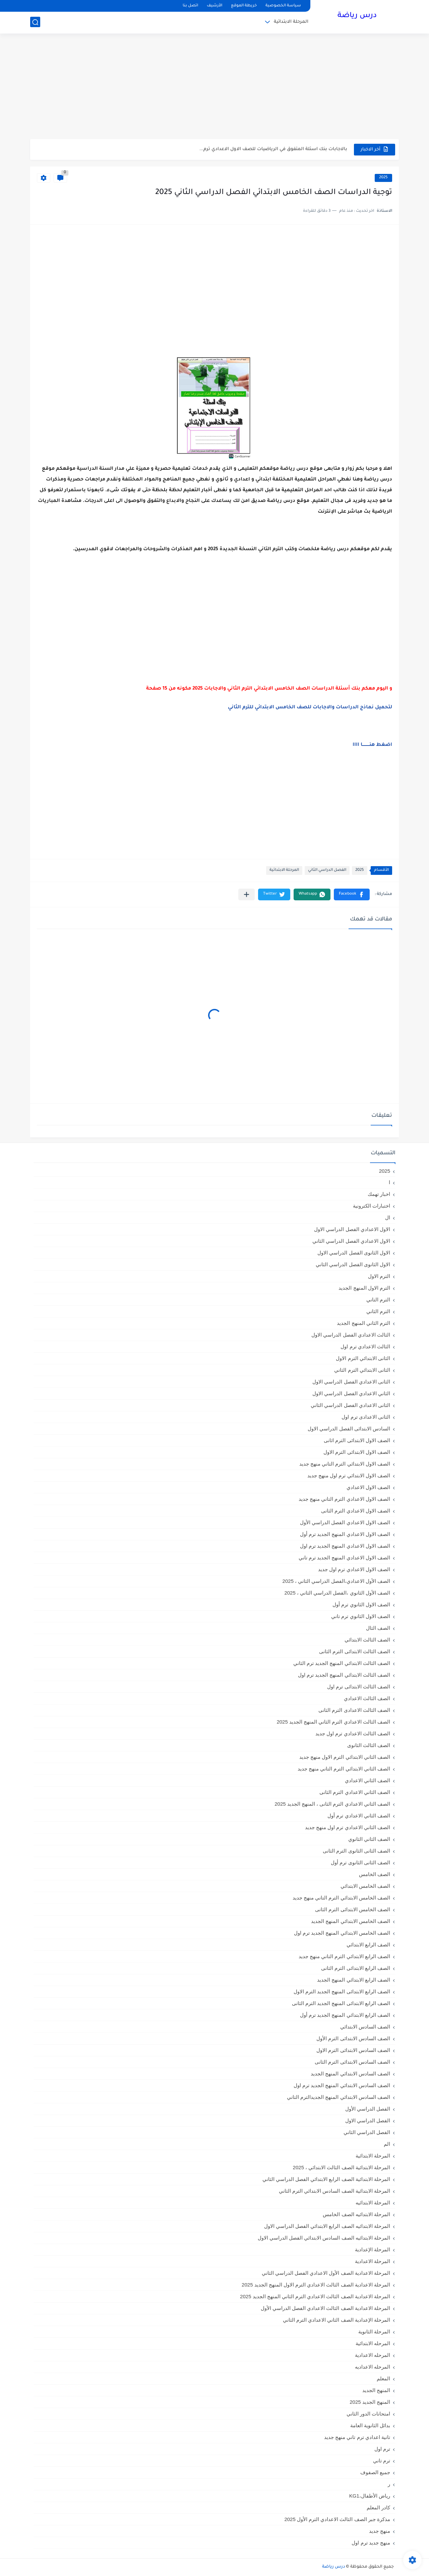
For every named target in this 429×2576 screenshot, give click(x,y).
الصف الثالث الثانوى (368, 1745)
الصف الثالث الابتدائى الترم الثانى (354, 1651)
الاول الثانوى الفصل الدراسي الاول (353, 1252)
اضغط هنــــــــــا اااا (372, 745)
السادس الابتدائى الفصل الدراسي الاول (349, 1428)
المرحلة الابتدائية (291, 21)
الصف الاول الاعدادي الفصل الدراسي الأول (345, 1522)
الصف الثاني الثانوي (369, 1839)
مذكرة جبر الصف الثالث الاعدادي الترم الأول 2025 (337, 2519)
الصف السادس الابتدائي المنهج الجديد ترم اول (342, 2085)
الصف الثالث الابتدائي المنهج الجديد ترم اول (344, 1675)
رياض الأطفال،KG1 (369, 2496)
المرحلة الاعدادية (372, 2261)
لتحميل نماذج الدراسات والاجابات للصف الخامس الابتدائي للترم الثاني (310, 707)
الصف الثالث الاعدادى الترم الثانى (354, 1710)
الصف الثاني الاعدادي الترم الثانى (354, 1792)
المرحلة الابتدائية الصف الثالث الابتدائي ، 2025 (341, 2167)
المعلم (383, 2378)
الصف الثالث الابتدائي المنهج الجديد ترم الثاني (341, 1663)
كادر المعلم (378, 2507)
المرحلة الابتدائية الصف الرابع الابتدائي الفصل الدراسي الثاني (326, 2179)
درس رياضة (357, 16)
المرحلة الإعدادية (372, 2249)
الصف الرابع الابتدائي (368, 1944)
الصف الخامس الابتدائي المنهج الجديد (350, 1921)
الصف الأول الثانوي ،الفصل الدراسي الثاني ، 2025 (337, 1593)
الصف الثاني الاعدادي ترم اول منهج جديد (347, 1827)
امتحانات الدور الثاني (368, 2414)
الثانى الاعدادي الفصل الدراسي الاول (351, 1381)
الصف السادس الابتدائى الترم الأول (353, 2038)
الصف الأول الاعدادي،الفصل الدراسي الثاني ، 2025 (336, 1581)
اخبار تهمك (379, 1194)
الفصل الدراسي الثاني (327, 870)
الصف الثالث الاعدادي (367, 1698)
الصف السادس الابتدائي (365, 2027)
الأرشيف (214, 6)
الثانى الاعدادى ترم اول (366, 1417)
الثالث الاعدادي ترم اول (365, 1346)
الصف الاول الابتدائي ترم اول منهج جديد (348, 1475)
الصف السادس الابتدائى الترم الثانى (352, 2062)
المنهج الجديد (376, 2390)
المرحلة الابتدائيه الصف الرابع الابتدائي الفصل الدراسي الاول (327, 2226)
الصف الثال (378, 1628)
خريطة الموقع (244, 6)
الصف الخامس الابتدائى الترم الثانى (352, 1909)
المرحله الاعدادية (372, 2355)
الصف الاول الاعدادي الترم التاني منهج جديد (344, 1499)
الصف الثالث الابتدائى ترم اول (358, 1686)
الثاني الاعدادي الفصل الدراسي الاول (351, 1393)
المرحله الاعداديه (372, 2367)
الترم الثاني (378, 1311)
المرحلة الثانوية (374, 2331)
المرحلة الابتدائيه (373, 2202)
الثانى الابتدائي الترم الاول (363, 1358)
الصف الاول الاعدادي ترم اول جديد (354, 1569)
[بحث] (35, 22)
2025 (383, 178)
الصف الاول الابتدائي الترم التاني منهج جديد (344, 1464)
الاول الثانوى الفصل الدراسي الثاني (353, 1264)
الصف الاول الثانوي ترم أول (361, 1604)
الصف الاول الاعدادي (368, 1487)
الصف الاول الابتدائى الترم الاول (356, 1452)
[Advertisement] (214, 87)
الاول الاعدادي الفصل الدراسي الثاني (351, 1241)
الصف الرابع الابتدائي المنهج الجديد (353, 1980)
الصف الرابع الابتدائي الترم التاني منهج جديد (344, 1956)
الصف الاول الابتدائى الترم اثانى (357, 1440)
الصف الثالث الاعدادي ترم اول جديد (352, 1733)
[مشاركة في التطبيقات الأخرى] (246, 894)
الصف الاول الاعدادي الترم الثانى (355, 1511)
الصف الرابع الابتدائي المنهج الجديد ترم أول (345, 2015)
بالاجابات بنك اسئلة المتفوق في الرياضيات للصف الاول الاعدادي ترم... (273, 149)
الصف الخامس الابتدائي (365, 1886)
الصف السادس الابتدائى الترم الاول (353, 2050)
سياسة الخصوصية (283, 6)
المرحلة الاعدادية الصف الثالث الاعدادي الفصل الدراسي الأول (325, 2308)
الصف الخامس (374, 1874)
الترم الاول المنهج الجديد (364, 1288)
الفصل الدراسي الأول (367, 2109)
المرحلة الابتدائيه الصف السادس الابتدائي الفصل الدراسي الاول (324, 2238)
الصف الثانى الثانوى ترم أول (360, 1862)
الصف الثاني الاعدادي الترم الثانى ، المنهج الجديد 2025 (332, 1804)
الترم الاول (379, 1276)
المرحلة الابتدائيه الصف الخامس (356, 2214)
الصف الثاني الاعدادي (367, 1780)
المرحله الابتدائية (373, 2343)
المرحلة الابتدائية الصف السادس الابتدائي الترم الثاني (334, 2191)
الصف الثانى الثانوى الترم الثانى (356, 1851)
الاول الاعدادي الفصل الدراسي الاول (352, 1229)
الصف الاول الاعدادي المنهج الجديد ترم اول (345, 1546)
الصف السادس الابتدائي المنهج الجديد (350, 2073)
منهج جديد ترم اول (371, 2543)
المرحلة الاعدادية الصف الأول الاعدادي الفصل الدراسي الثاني (326, 2273)
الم (387, 2144)
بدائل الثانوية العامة (370, 2425)
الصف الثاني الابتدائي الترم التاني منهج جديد (344, 1769)
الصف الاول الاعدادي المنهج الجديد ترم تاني (344, 1557)
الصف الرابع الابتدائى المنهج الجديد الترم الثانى (341, 2003)
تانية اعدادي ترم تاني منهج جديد (357, 2437)
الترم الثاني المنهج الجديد (363, 1323)
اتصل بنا (190, 6)
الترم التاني (378, 1299)
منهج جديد (379, 2531)
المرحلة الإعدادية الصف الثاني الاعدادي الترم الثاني (336, 2320)
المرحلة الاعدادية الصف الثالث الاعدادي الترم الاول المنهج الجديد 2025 (316, 2285)
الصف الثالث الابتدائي (367, 1640)
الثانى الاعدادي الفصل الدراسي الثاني (350, 1405)
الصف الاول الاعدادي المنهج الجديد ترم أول (345, 1534)
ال (387, 1217)
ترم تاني (381, 2460)
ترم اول (382, 2449)
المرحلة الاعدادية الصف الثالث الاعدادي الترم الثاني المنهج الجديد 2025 (315, 2296)
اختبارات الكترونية (371, 1206)
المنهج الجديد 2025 (370, 2402)
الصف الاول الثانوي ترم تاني (360, 1616)
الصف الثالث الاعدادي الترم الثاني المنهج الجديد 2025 (333, 1722)
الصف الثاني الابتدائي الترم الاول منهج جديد (344, 1757)
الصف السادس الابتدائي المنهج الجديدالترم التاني (338, 2097)
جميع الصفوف (375, 2472)
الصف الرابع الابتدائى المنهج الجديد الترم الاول (342, 1991)
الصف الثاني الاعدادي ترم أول (358, 1815)
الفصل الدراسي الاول (367, 2120)
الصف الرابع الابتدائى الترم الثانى (355, 1968)
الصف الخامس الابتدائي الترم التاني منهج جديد (341, 1898)
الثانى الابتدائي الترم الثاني (362, 1370)
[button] (352, 894)
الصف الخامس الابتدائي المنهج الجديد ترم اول (342, 1933)
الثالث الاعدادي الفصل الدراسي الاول (350, 1335)
